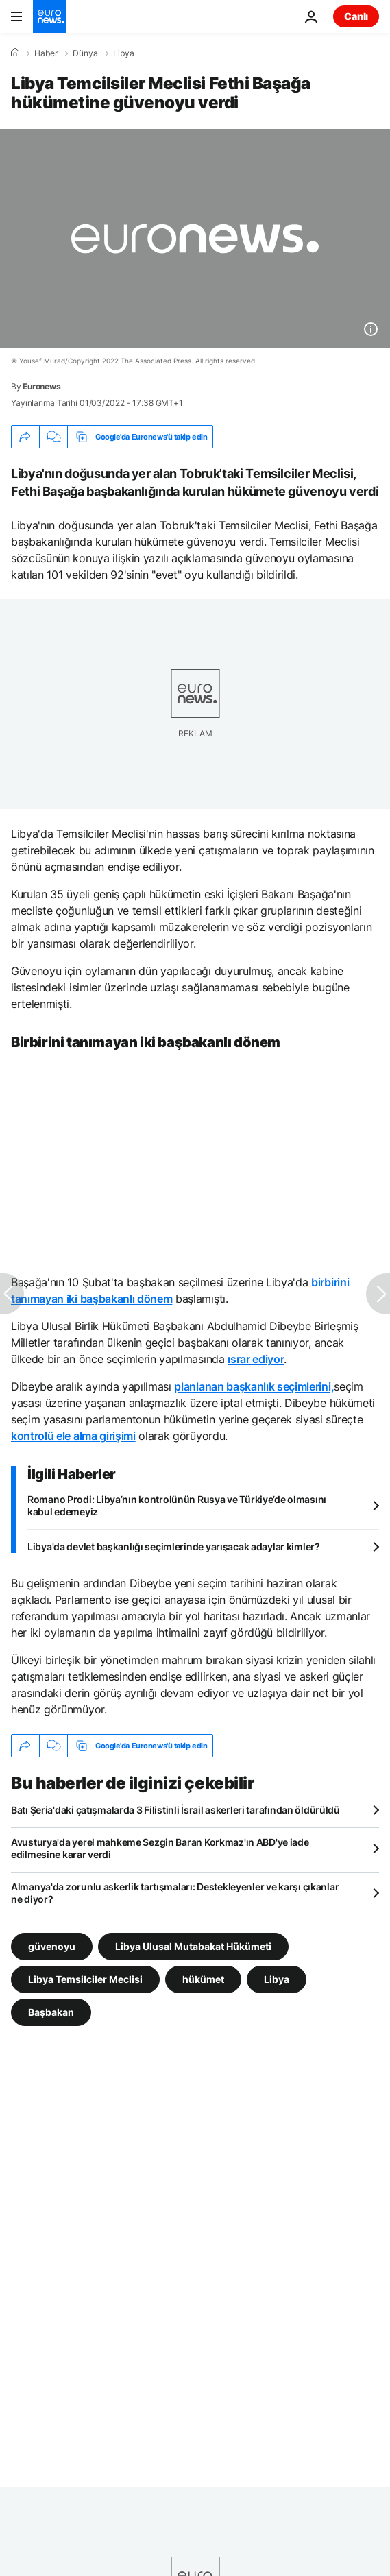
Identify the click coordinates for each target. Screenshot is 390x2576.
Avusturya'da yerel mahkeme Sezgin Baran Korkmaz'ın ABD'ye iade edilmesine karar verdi (160, 1848)
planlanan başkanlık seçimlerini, (254, 1386)
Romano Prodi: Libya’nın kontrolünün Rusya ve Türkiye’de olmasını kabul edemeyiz (176, 1505)
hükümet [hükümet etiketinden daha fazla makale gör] (203, 1979)
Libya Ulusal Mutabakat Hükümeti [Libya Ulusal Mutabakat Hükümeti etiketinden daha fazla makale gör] (193, 1946)
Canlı (356, 16)
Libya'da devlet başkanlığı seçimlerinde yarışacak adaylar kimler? (173, 1546)
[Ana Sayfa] (15, 53)
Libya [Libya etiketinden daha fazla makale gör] (276, 1979)
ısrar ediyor (256, 1359)
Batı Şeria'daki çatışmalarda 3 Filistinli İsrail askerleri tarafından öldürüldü (175, 1810)
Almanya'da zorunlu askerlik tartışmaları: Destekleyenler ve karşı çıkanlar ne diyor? (175, 1893)
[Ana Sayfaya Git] (49, 16)
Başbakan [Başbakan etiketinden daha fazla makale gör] (51, 2012)
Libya (123, 53)
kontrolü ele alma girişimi (73, 1436)
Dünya (85, 53)
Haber (46, 53)
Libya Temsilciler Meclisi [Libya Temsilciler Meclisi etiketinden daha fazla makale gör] (85, 1979)
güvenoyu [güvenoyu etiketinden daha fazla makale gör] (51, 1946)
